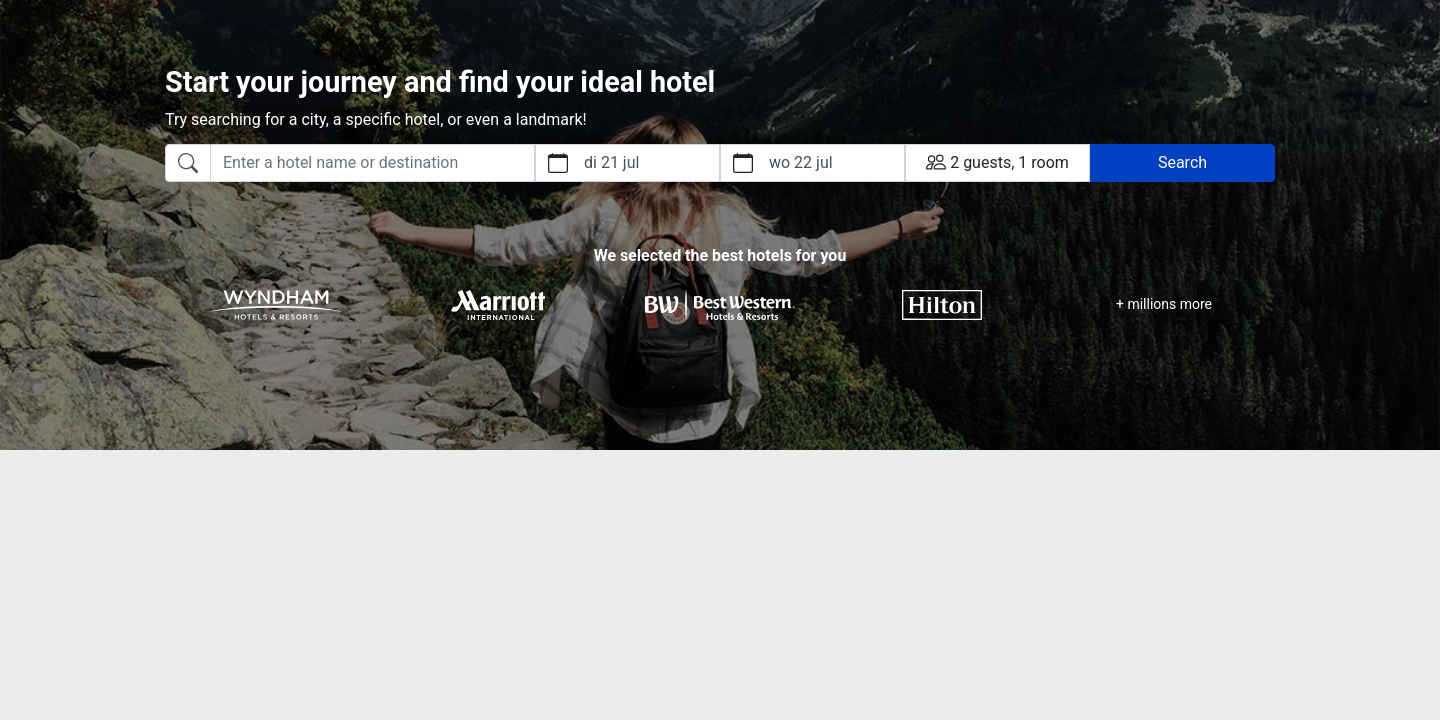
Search (1182, 162)
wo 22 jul (801, 162)
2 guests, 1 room (997, 162)
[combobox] (350, 163)
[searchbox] (372, 163)
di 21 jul (611, 162)
